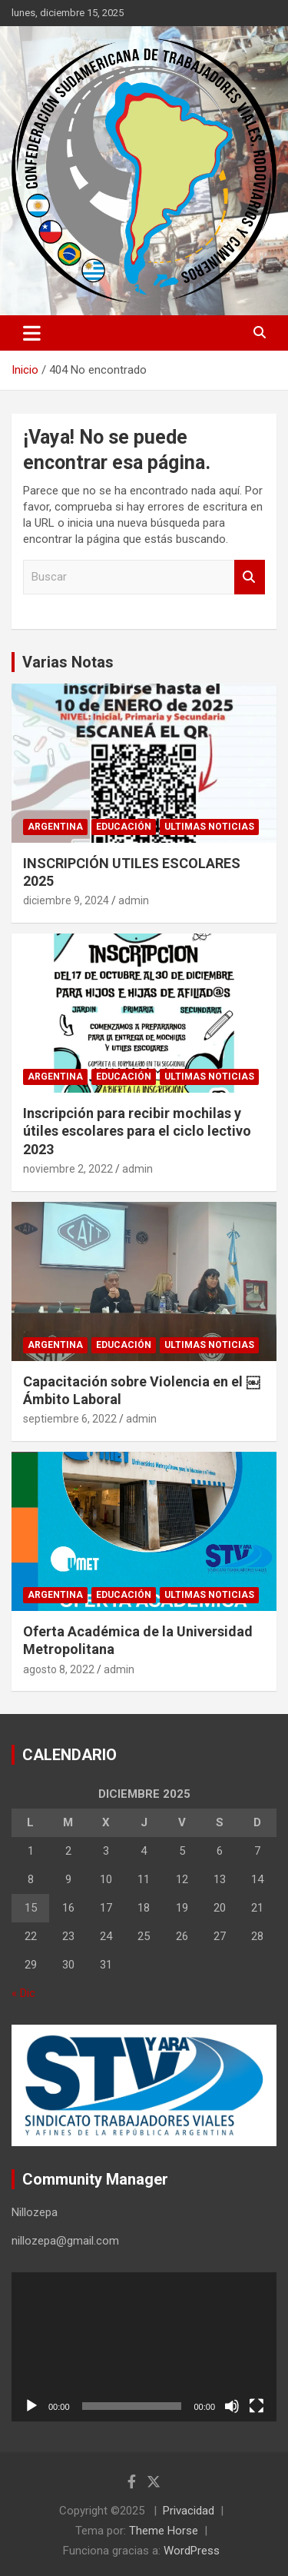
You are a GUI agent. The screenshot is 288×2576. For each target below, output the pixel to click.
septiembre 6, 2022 (70, 1419)
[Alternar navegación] (32, 333)
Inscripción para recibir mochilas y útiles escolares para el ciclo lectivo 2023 (137, 1131)
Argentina (55, 826)
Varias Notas (68, 662)
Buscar (249, 577)
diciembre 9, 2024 (66, 900)
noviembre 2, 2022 (68, 1169)
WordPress (192, 2551)
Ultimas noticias (209, 826)
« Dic (23, 1993)
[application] (144, 2346)
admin (133, 900)
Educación (123, 826)
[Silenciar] (232, 2406)
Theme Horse (163, 2531)
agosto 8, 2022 (58, 1669)
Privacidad (188, 2511)
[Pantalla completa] (256, 2406)
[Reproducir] (31, 2406)
